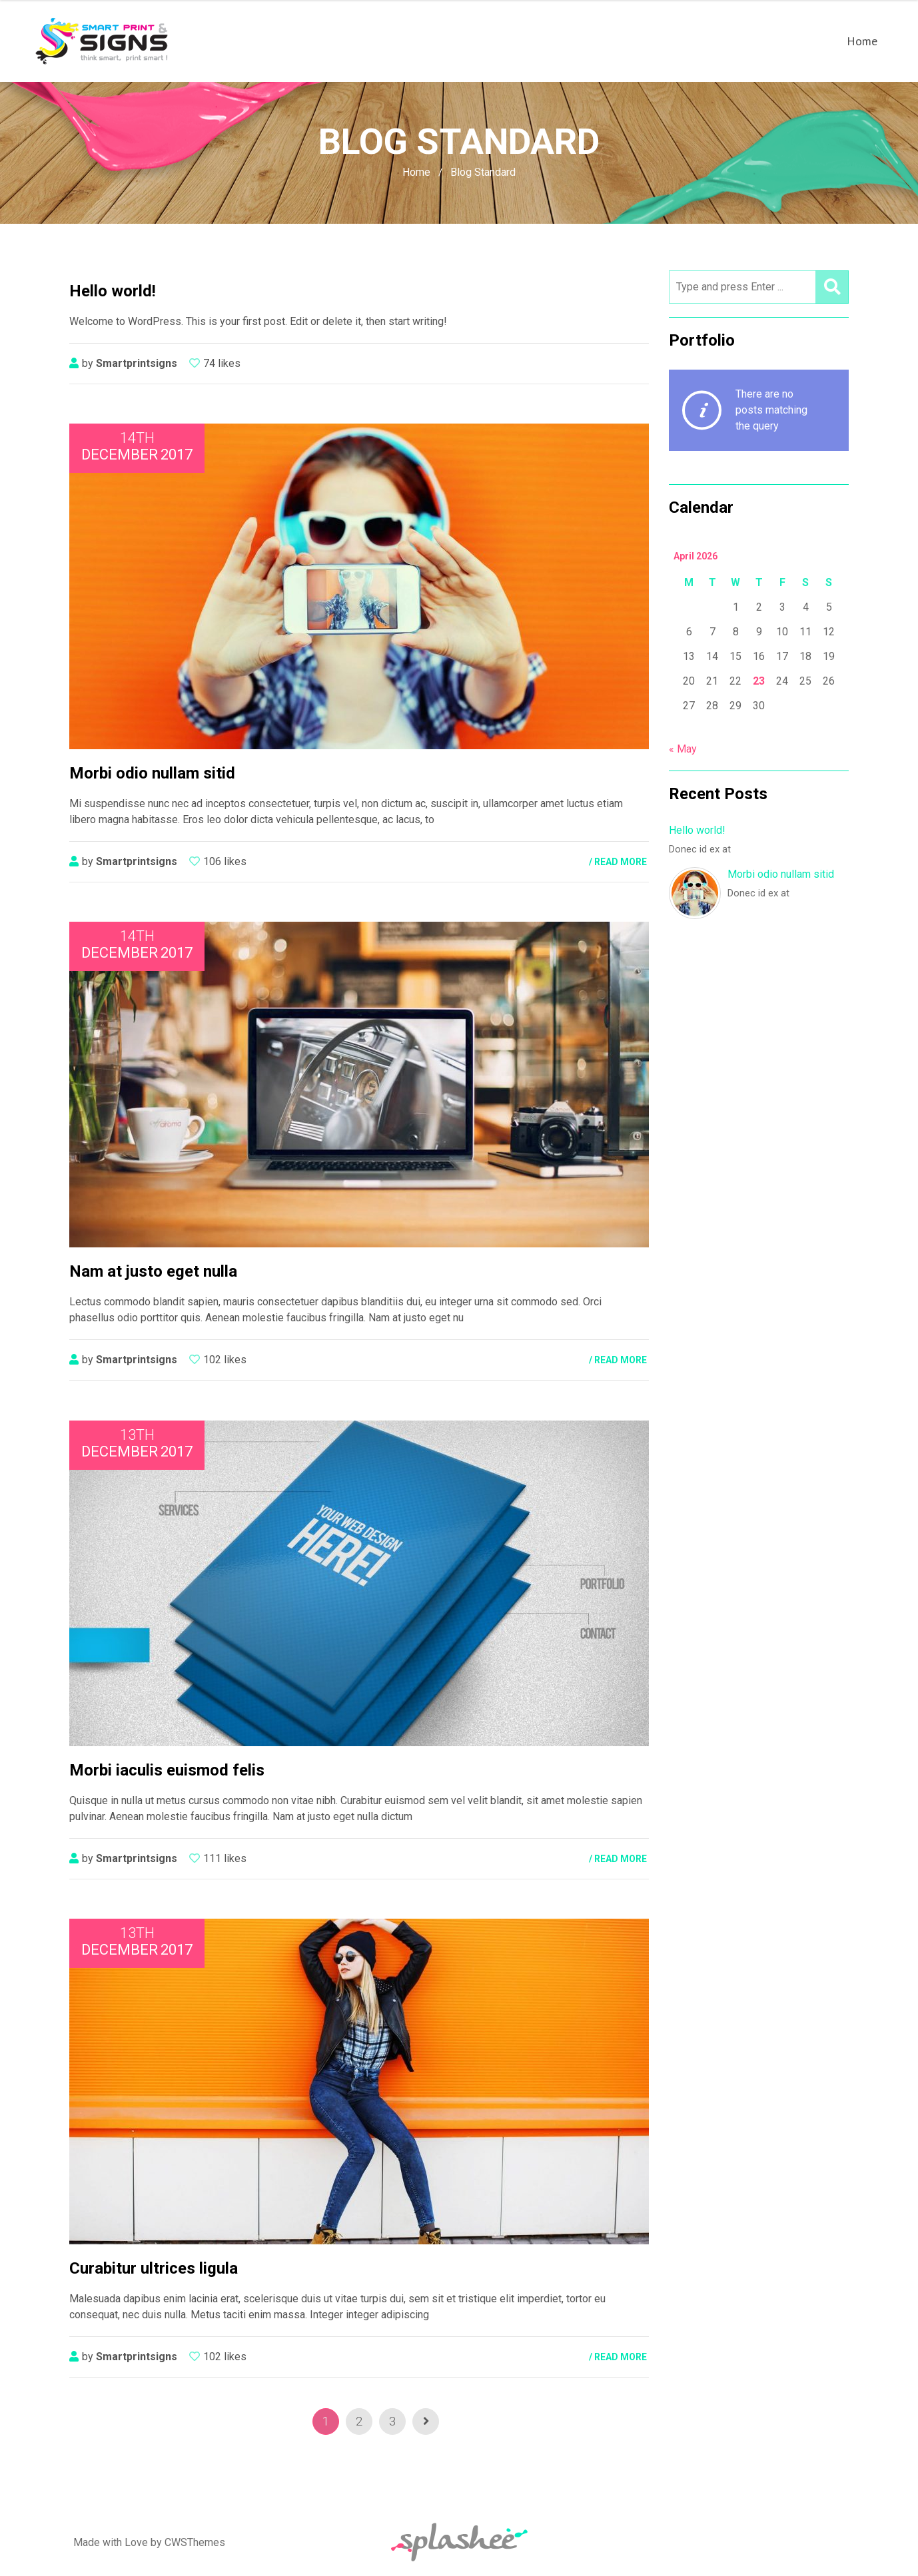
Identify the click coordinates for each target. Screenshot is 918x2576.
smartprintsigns (136, 363)
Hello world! (697, 830)
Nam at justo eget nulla (153, 1271)
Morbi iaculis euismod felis (166, 1770)
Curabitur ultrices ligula (153, 2268)
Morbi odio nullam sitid (780, 874)
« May (683, 749)
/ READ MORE (618, 861)
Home (862, 41)
